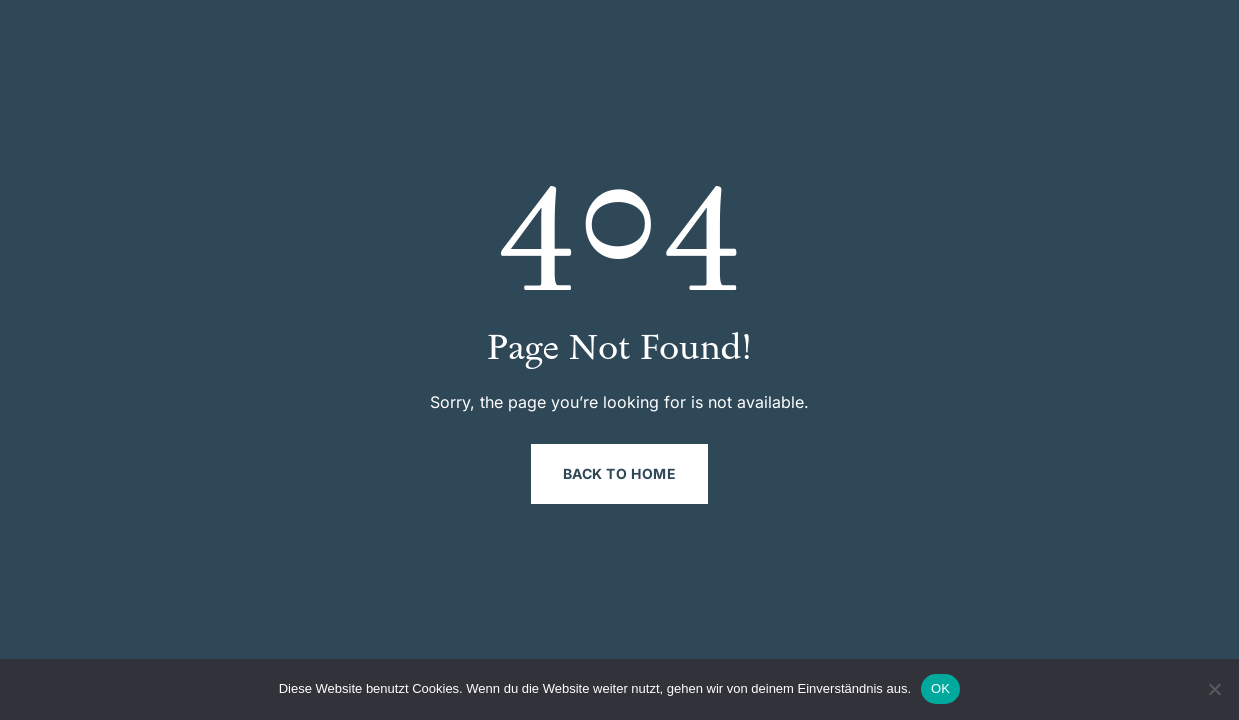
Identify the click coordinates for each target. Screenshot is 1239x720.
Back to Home (620, 473)
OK (940, 688)
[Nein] (1214, 689)
